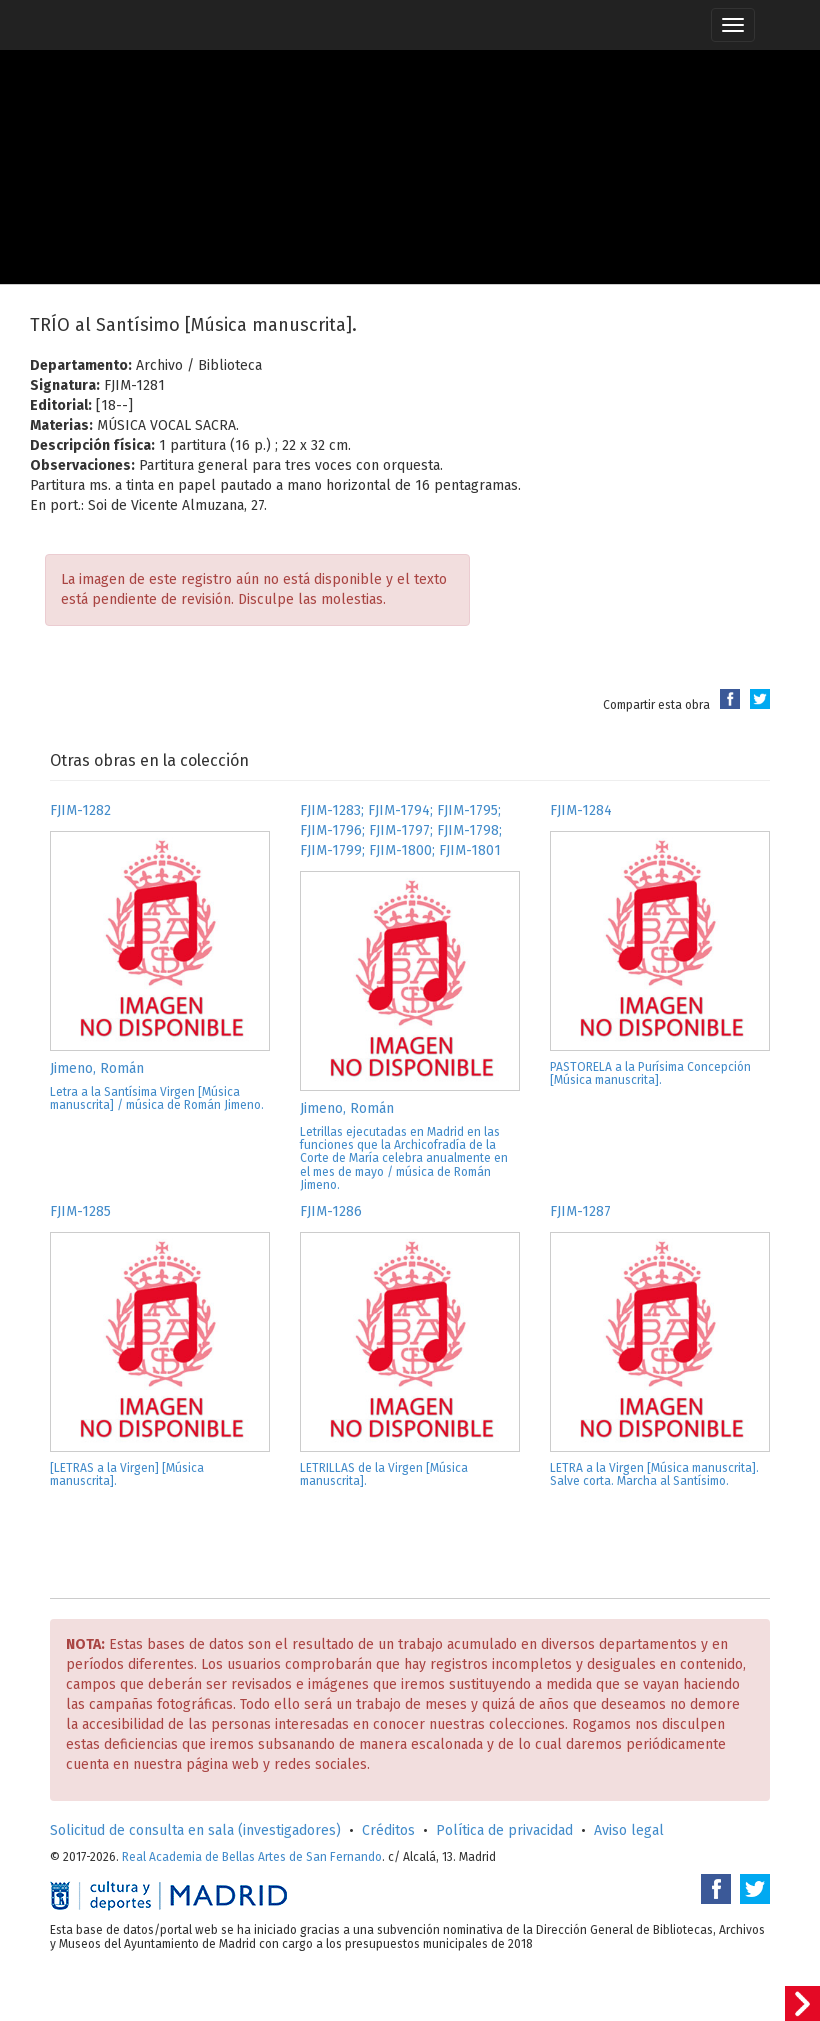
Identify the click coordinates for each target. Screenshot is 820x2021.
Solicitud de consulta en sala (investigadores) (195, 1830)
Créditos (388, 1830)
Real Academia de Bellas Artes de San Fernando (252, 1857)
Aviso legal (629, 1830)
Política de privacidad (504, 1830)
